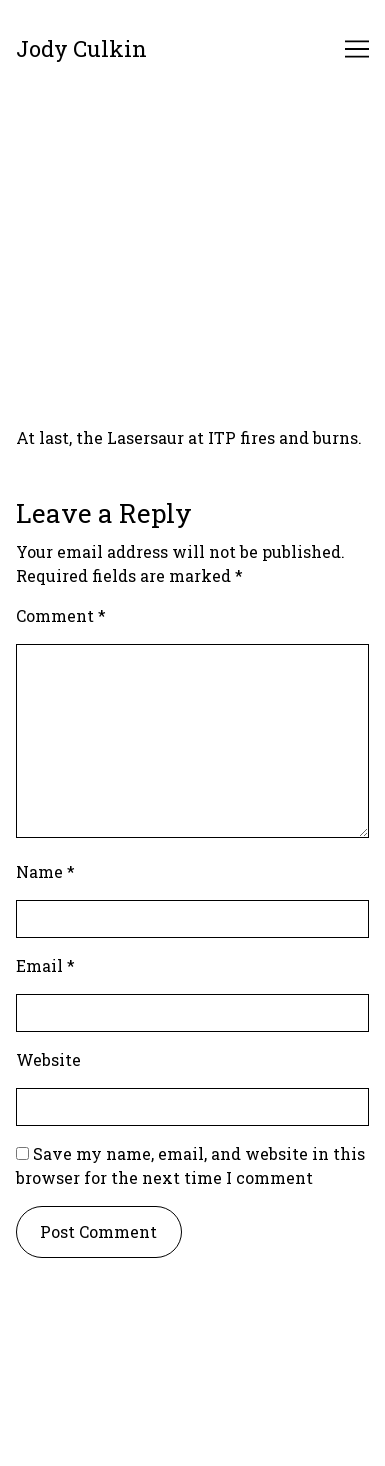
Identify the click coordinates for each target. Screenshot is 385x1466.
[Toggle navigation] (357, 49)
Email (45, 965)
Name (45, 871)
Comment (61, 615)
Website (48, 1059)
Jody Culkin (81, 48)
